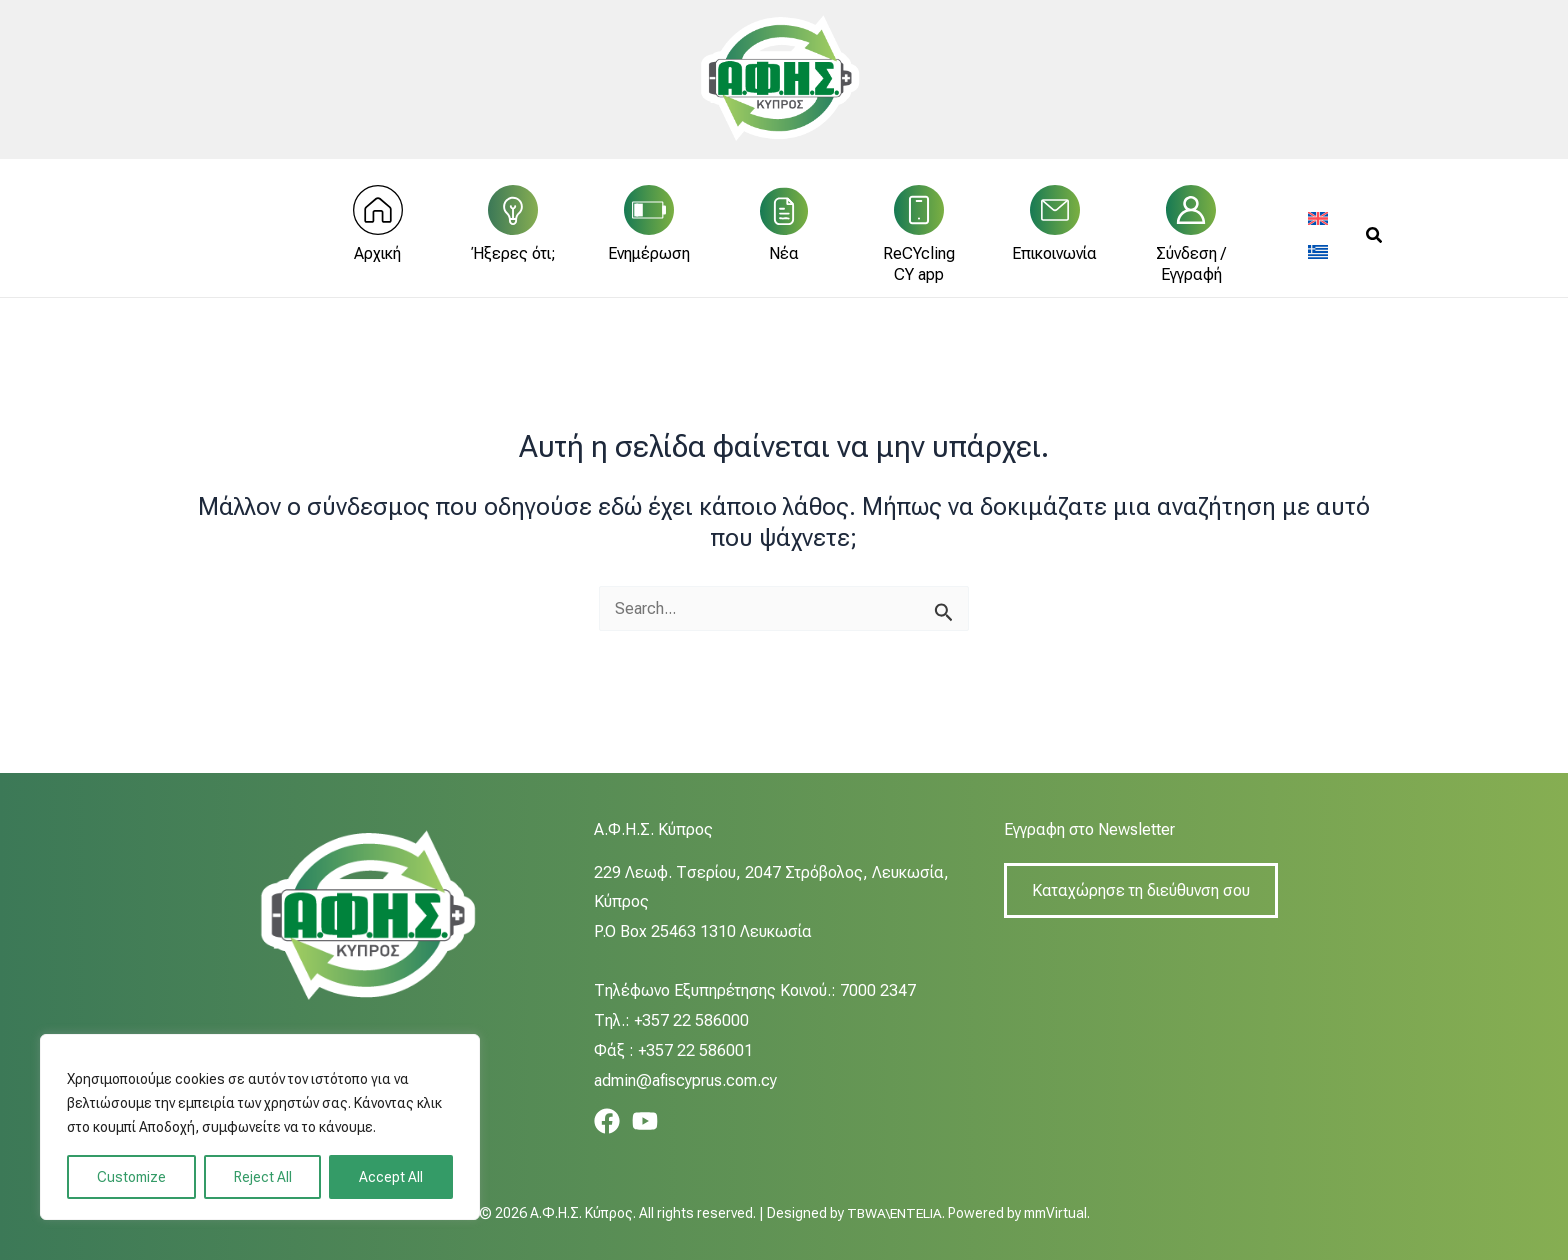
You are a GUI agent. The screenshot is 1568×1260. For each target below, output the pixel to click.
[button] (1375, 242)
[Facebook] (607, 1121)
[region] (260, 1127)
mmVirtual (1056, 1213)
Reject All (263, 1177)
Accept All (391, 1177)
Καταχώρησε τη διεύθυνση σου (1141, 890)
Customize (131, 1177)
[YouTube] (645, 1121)
